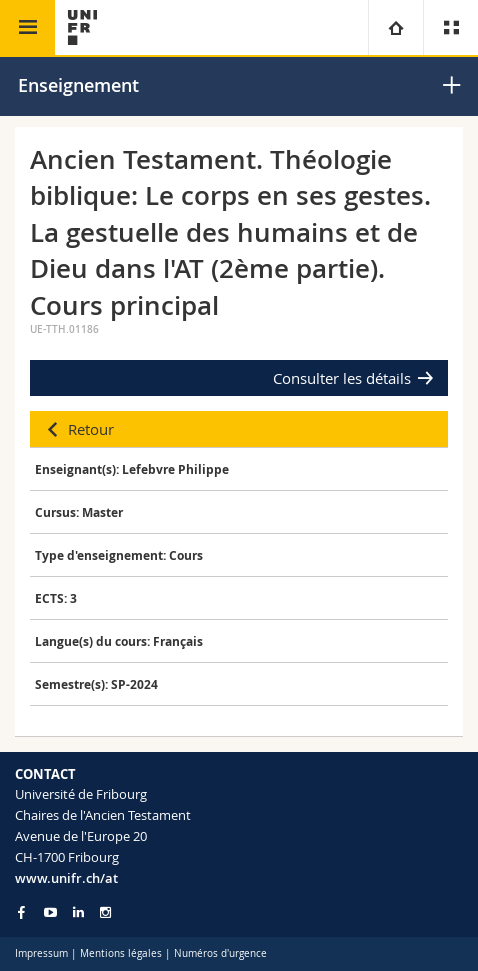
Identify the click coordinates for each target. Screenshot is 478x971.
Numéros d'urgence (220, 953)
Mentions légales (121, 953)
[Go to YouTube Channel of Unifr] (50, 912)
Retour (91, 429)
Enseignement (78, 85)
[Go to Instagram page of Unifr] (105, 912)
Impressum (41, 953)
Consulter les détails (342, 378)
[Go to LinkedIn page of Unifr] (78, 912)
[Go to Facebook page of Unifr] (21, 912)
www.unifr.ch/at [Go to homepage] (66, 878)
